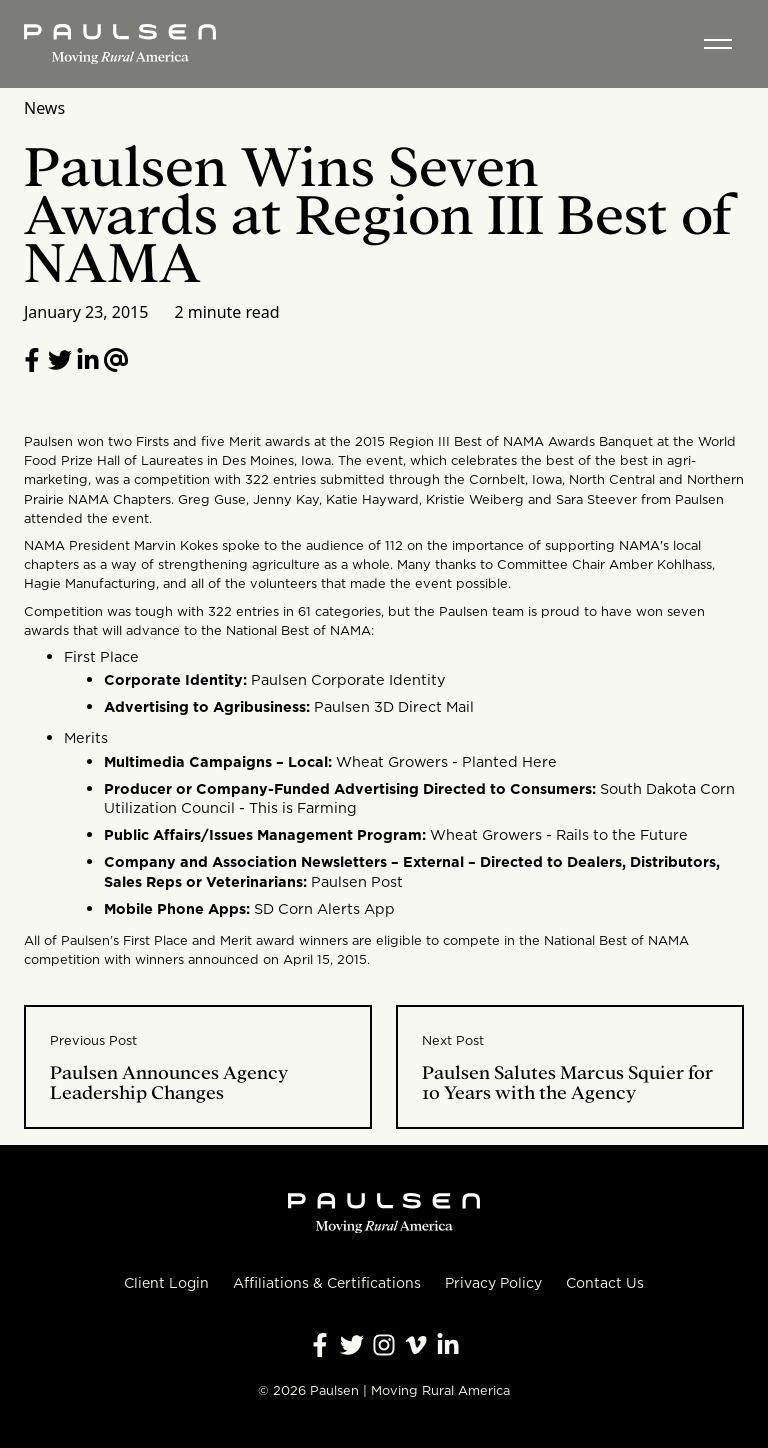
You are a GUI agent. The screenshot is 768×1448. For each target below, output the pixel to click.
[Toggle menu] (718, 44)
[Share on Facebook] (32, 360)
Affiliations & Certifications (327, 1283)
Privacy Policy (493, 1283)
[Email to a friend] (116, 360)
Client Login (166, 1283)
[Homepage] (120, 44)
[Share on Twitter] (60, 360)
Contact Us (605, 1283)
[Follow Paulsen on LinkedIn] (88, 360)
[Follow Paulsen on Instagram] (384, 1345)
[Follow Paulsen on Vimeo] (416, 1345)
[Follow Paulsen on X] (352, 1345)
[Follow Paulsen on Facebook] (320, 1345)
